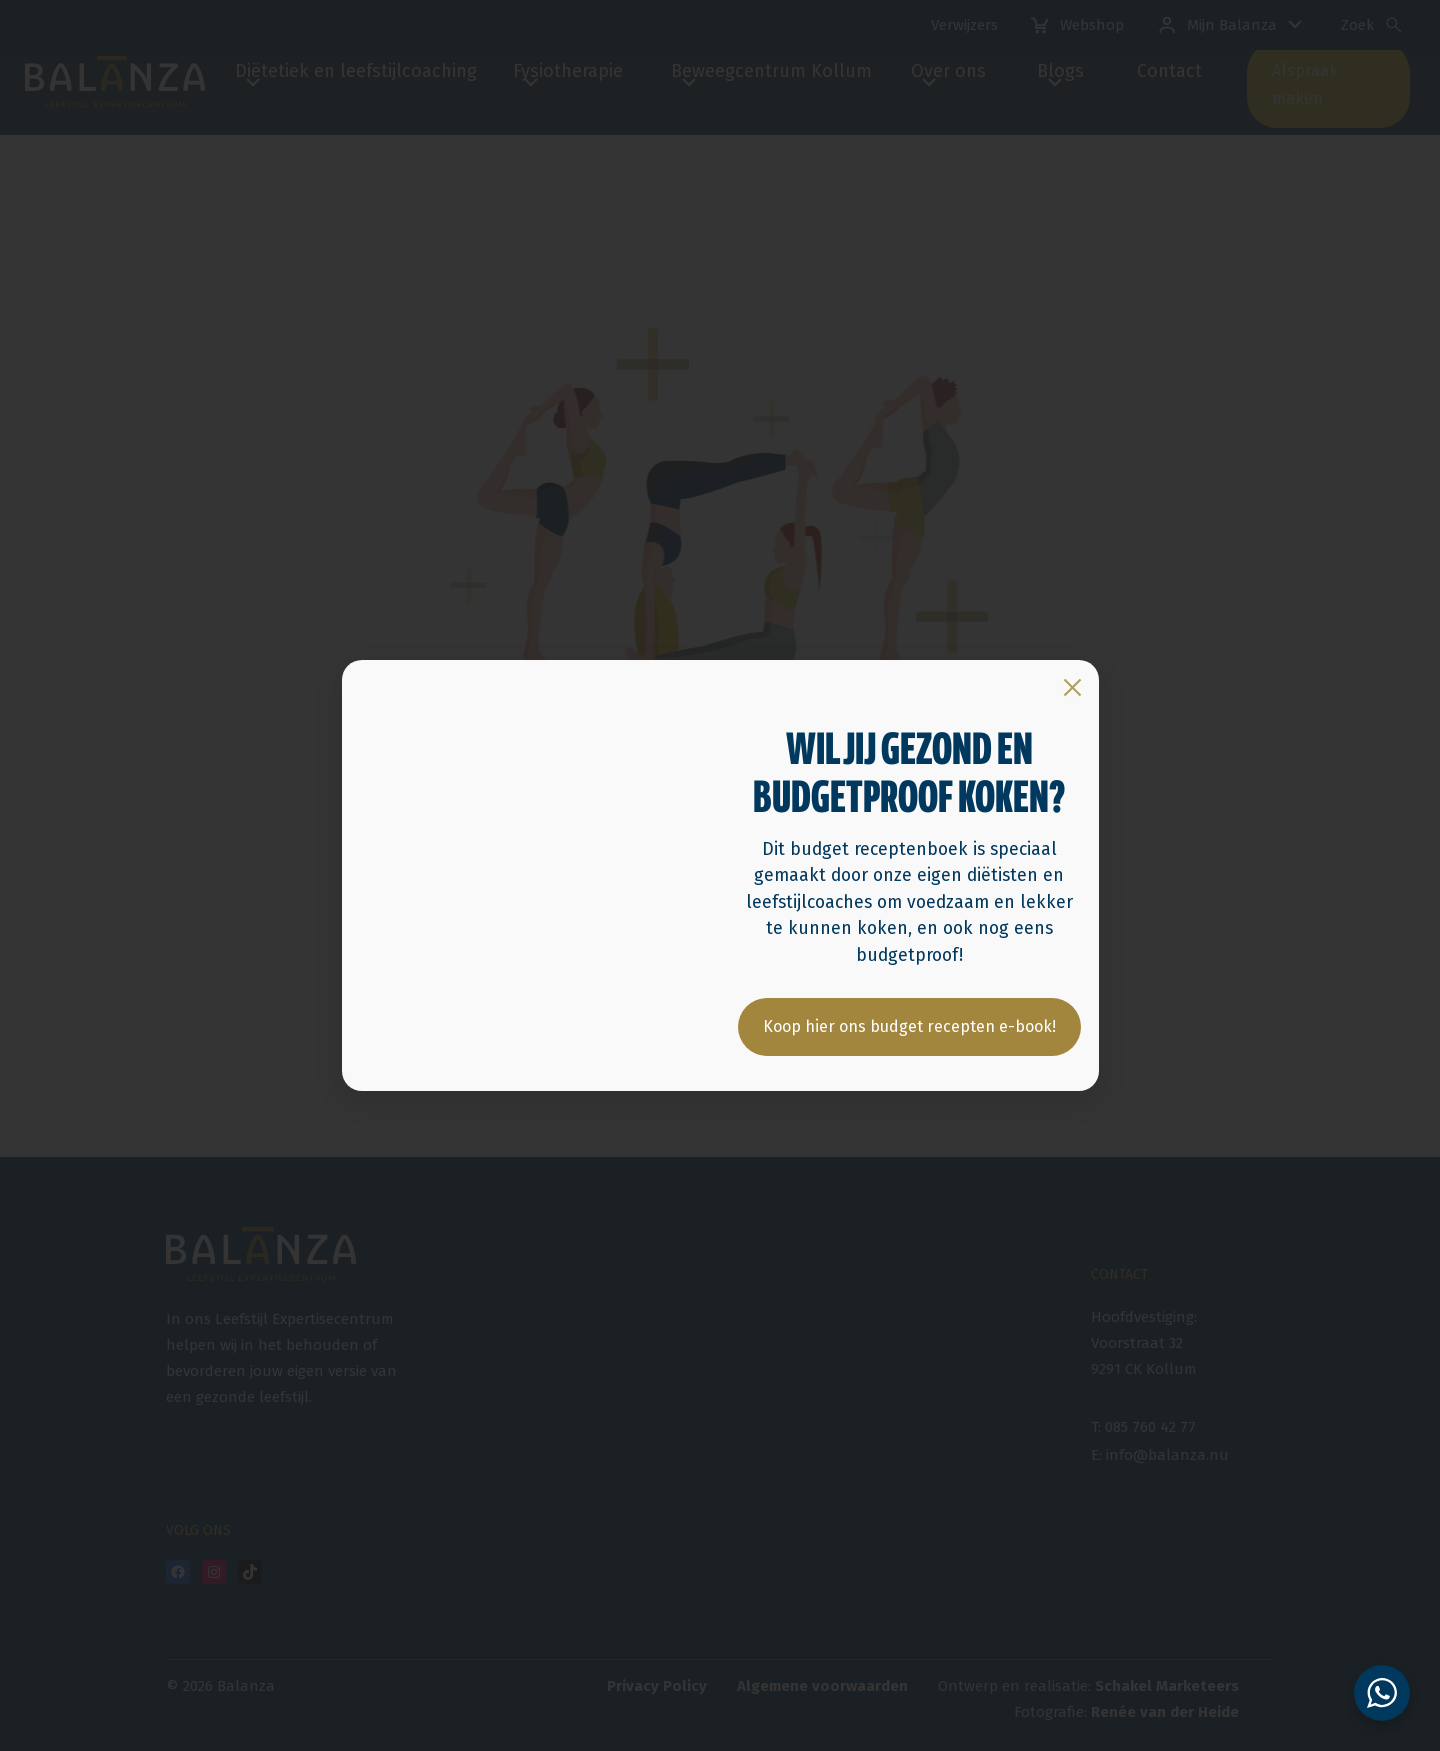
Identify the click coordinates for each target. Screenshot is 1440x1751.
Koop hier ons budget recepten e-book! (909, 1028)
